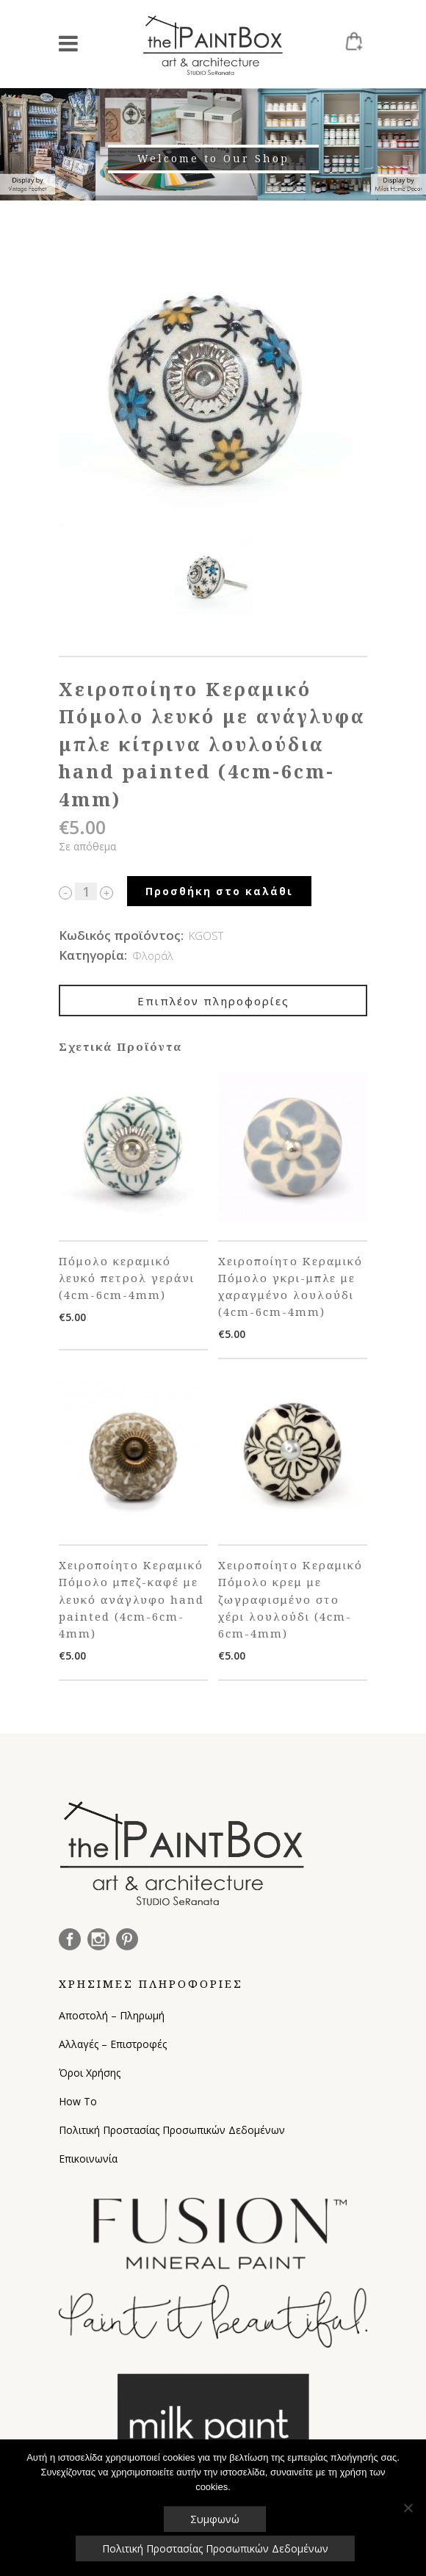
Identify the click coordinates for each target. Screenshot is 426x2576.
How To (78, 2101)
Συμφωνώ (214, 2519)
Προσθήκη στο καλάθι (219, 891)
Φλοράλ (152, 955)
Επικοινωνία (88, 2159)
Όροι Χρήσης (89, 2073)
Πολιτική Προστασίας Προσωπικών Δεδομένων (172, 2130)
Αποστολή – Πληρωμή (112, 2015)
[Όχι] (407, 2507)
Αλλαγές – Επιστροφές (113, 2044)
